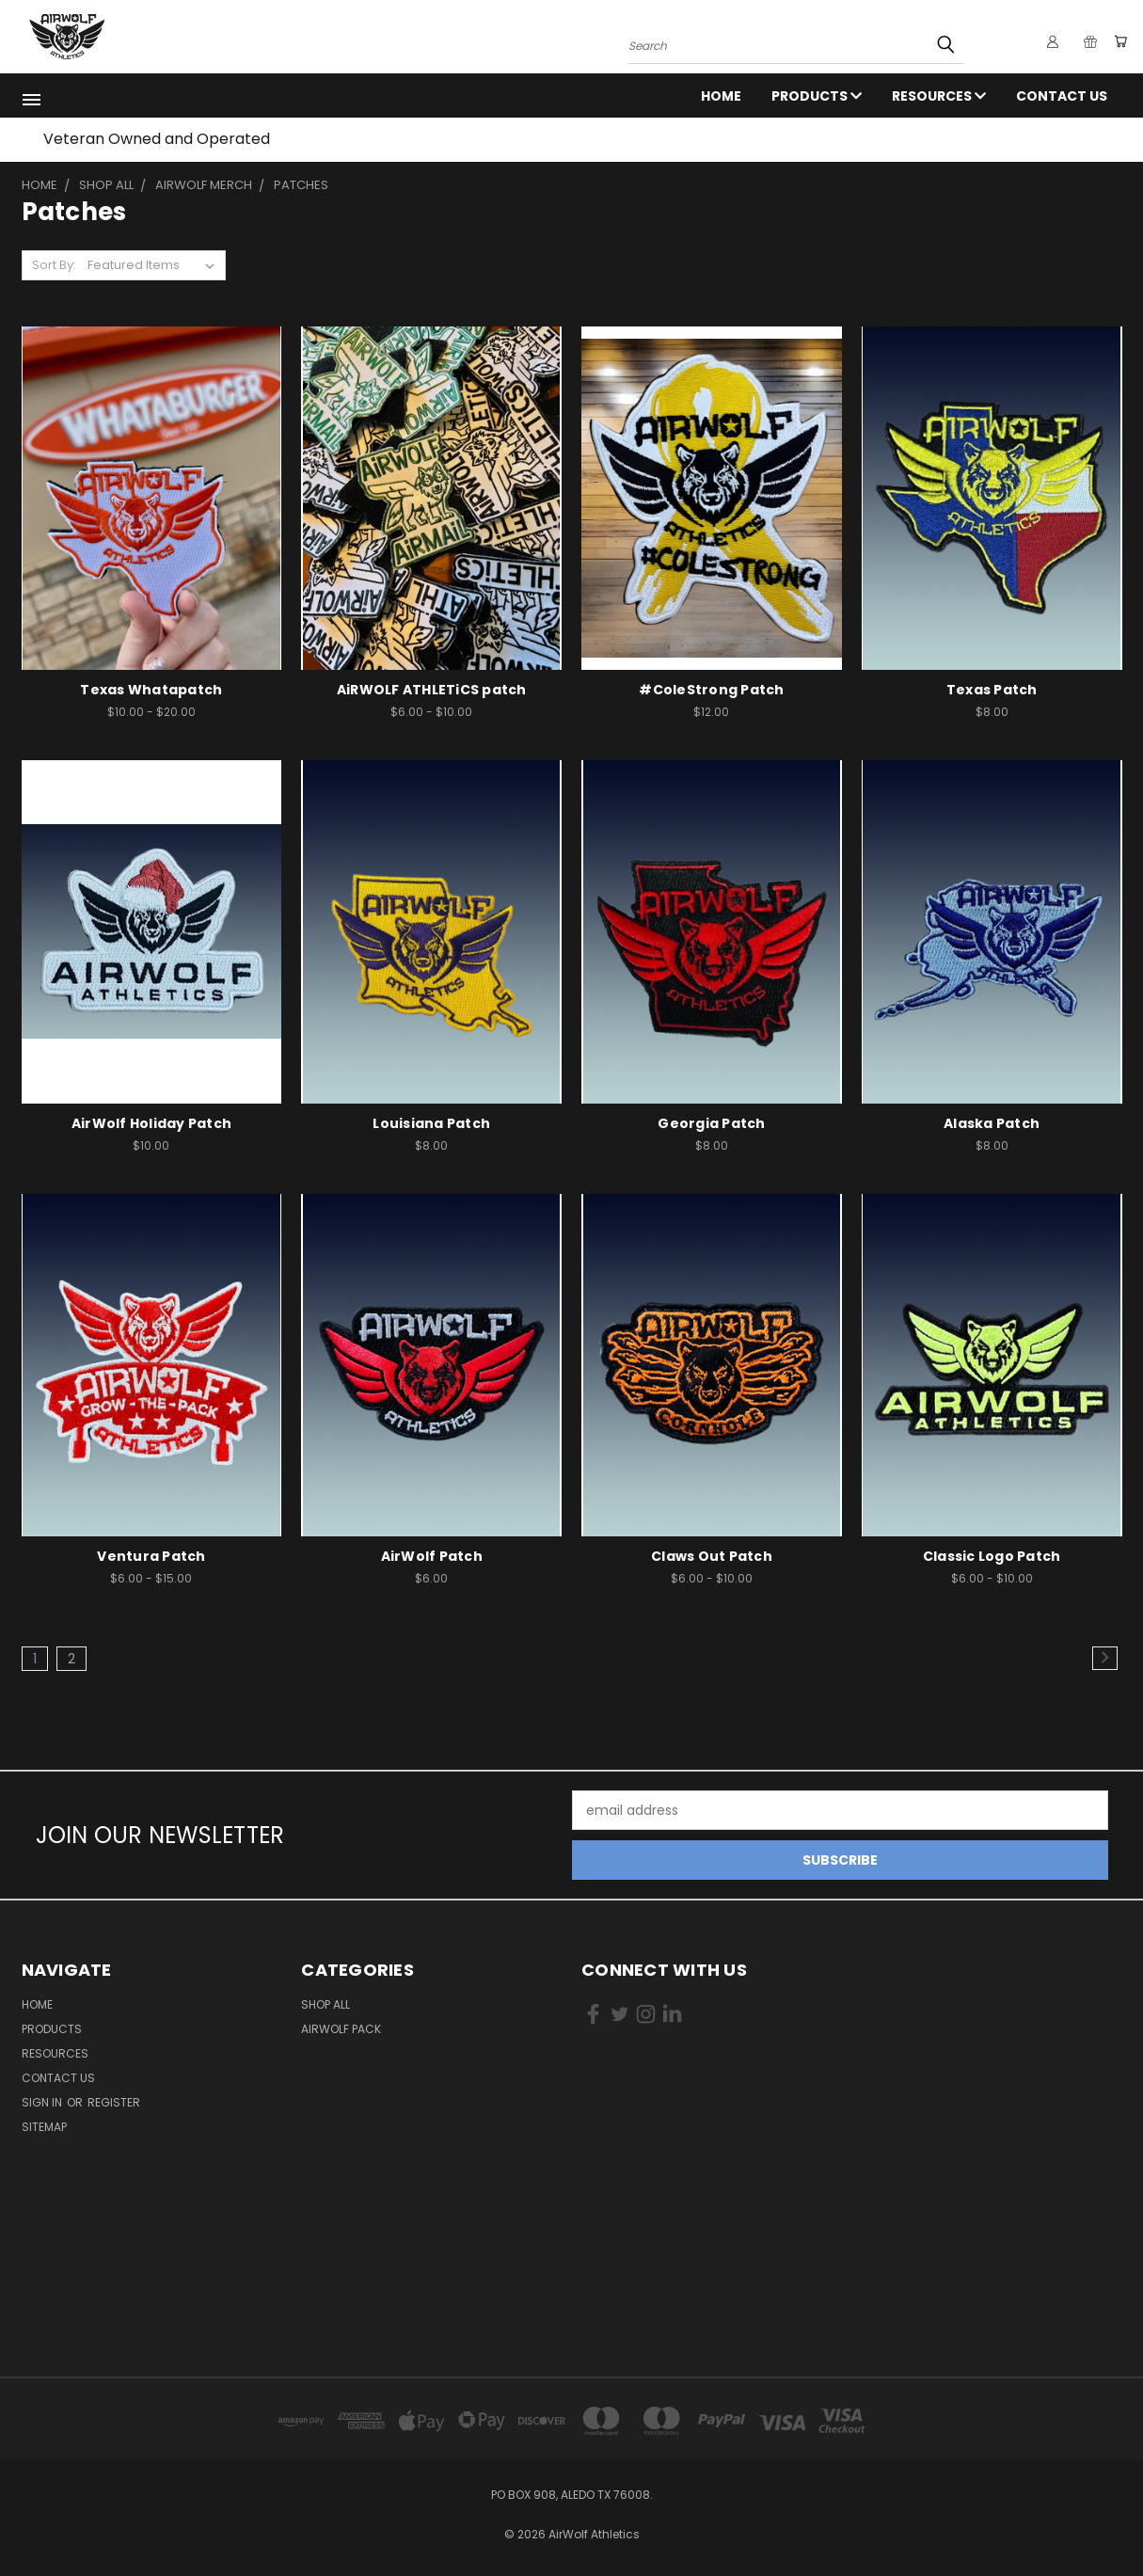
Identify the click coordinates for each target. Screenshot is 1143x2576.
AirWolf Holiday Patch (151, 1123)
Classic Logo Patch (992, 1556)
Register (113, 2102)
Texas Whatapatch (151, 689)
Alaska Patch (992, 1123)
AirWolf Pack (341, 2029)
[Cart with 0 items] (1117, 41)
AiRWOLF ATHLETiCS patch (432, 689)
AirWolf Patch (432, 1556)
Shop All (325, 2004)
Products (816, 96)
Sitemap (44, 2127)
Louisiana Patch (431, 1123)
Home (721, 96)
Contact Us (1061, 96)
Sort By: (54, 265)
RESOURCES (939, 96)
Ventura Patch (151, 1556)
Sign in (43, 2102)
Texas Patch (992, 689)
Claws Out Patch (711, 1556)
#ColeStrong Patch (711, 689)
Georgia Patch (711, 1123)
